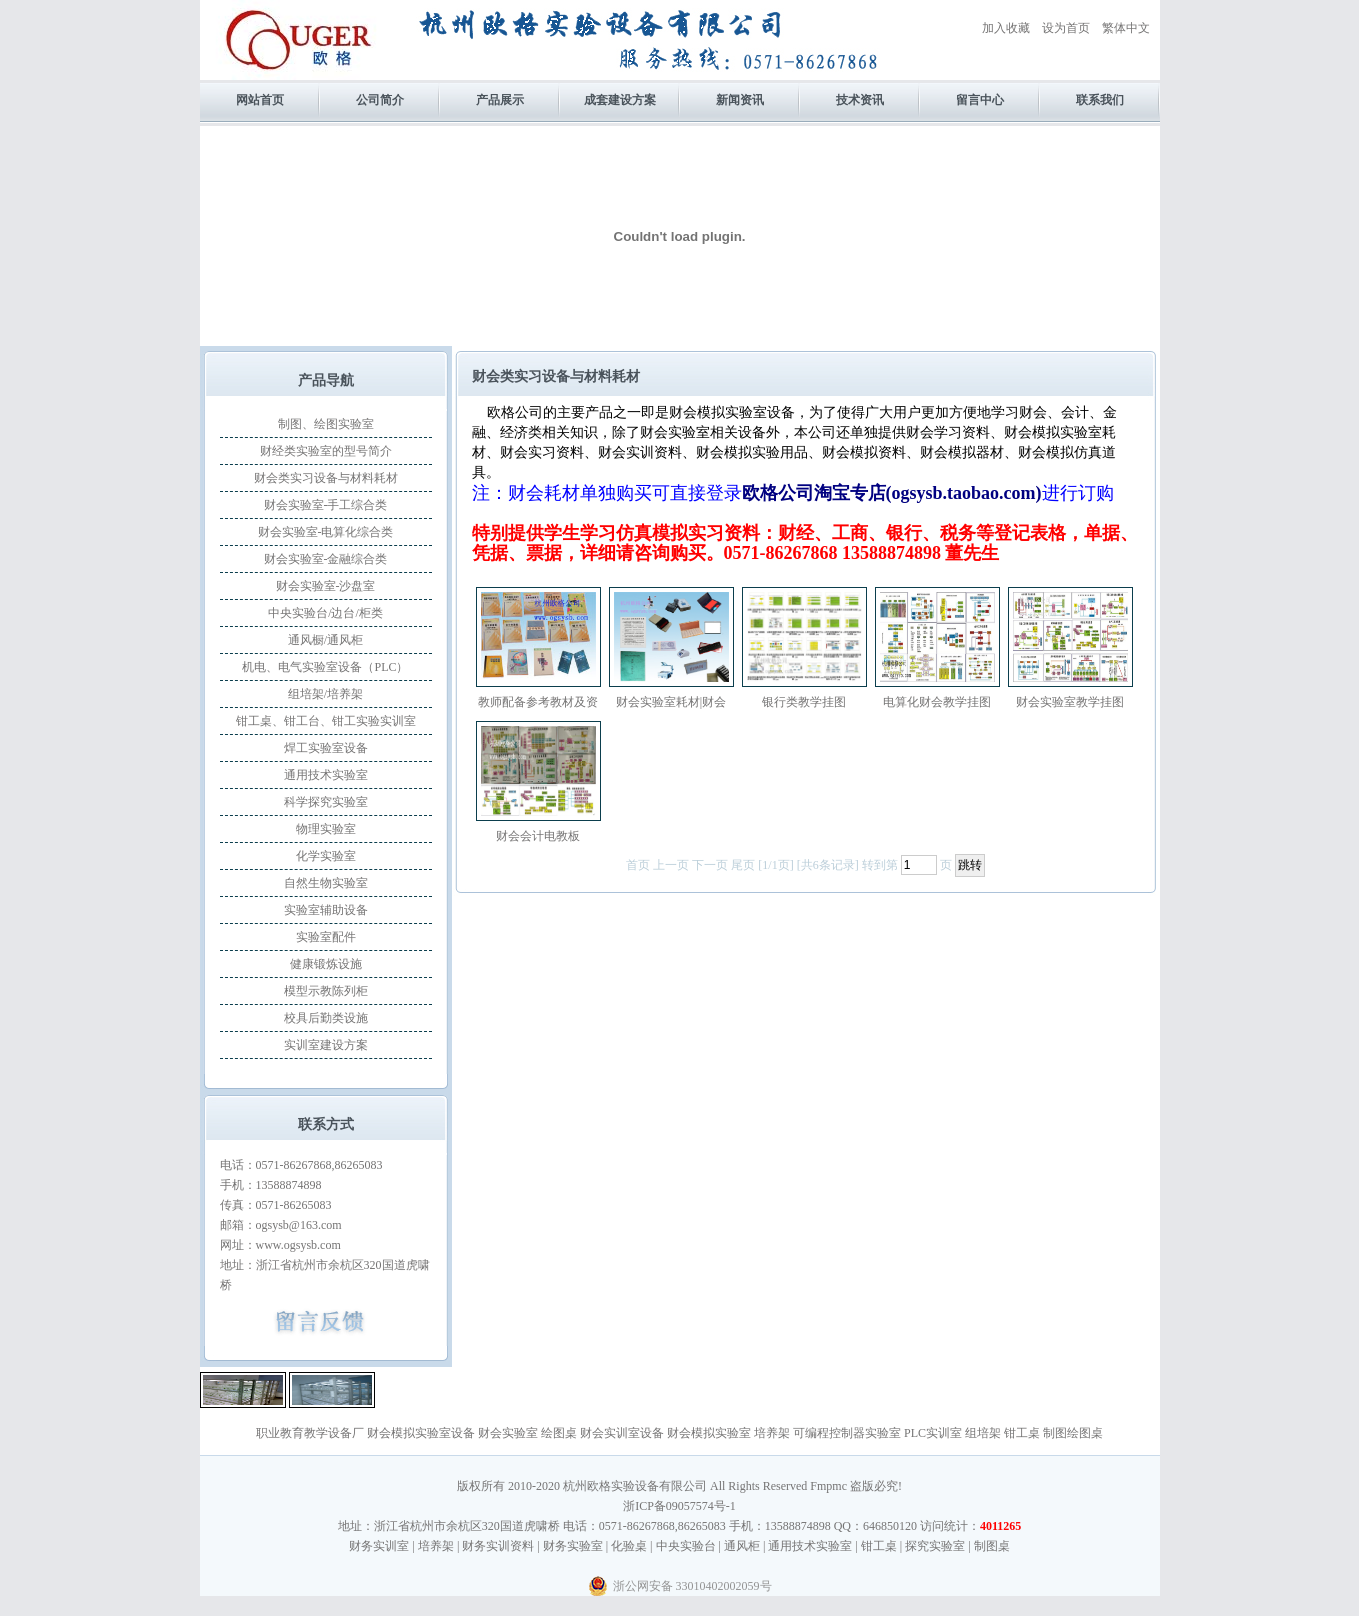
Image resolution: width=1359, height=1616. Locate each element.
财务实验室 (573, 1546)
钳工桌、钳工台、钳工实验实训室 (326, 721)
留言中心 (980, 100)
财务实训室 (379, 1546)
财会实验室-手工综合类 (326, 505)
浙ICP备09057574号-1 (679, 1506)
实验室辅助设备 (326, 910)
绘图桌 (559, 1433)
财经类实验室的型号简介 (326, 451)
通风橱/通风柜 (325, 640)
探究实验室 (935, 1546)
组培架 (983, 1433)
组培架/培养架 (325, 694)
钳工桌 (1022, 1433)
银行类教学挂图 (804, 702)
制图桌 (992, 1546)
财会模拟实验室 (709, 1433)
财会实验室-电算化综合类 (326, 532)
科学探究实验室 (326, 802)
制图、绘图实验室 (326, 424)
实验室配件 (326, 937)
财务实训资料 (498, 1546)
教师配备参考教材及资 (538, 702)
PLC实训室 (933, 1433)
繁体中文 (1126, 28)
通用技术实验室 (326, 775)
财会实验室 (508, 1433)
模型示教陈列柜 (326, 991)
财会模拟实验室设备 (421, 1433)
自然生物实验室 (326, 883)
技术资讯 (860, 100)
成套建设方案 (620, 100)
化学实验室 (326, 856)
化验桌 (629, 1546)
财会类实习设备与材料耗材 (326, 478)
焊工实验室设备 (326, 748)
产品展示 (500, 100)
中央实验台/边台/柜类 (325, 613)
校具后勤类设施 (326, 1018)
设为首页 (1066, 28)
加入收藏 (1006, 28)
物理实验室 (326, 829)
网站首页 (260, 100)
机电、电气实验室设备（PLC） (325, 667)
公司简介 (380, 100)
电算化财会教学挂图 (937, 702)
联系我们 (1100, 100)
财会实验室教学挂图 (1070, 702)
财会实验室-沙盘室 (326, 586)
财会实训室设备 (622, 1433)
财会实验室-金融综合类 (326, 559)
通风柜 (742, 1546)
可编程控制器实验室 (847, 1433)
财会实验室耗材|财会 (671, 702)
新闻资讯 (740, 100)
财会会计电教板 (538, 836)
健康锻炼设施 (326, 964)
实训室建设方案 (326, 1045)
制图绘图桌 (1073, 1433)
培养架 (772, 1433)
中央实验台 (686, 1546)
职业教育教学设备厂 (310, 1433)
